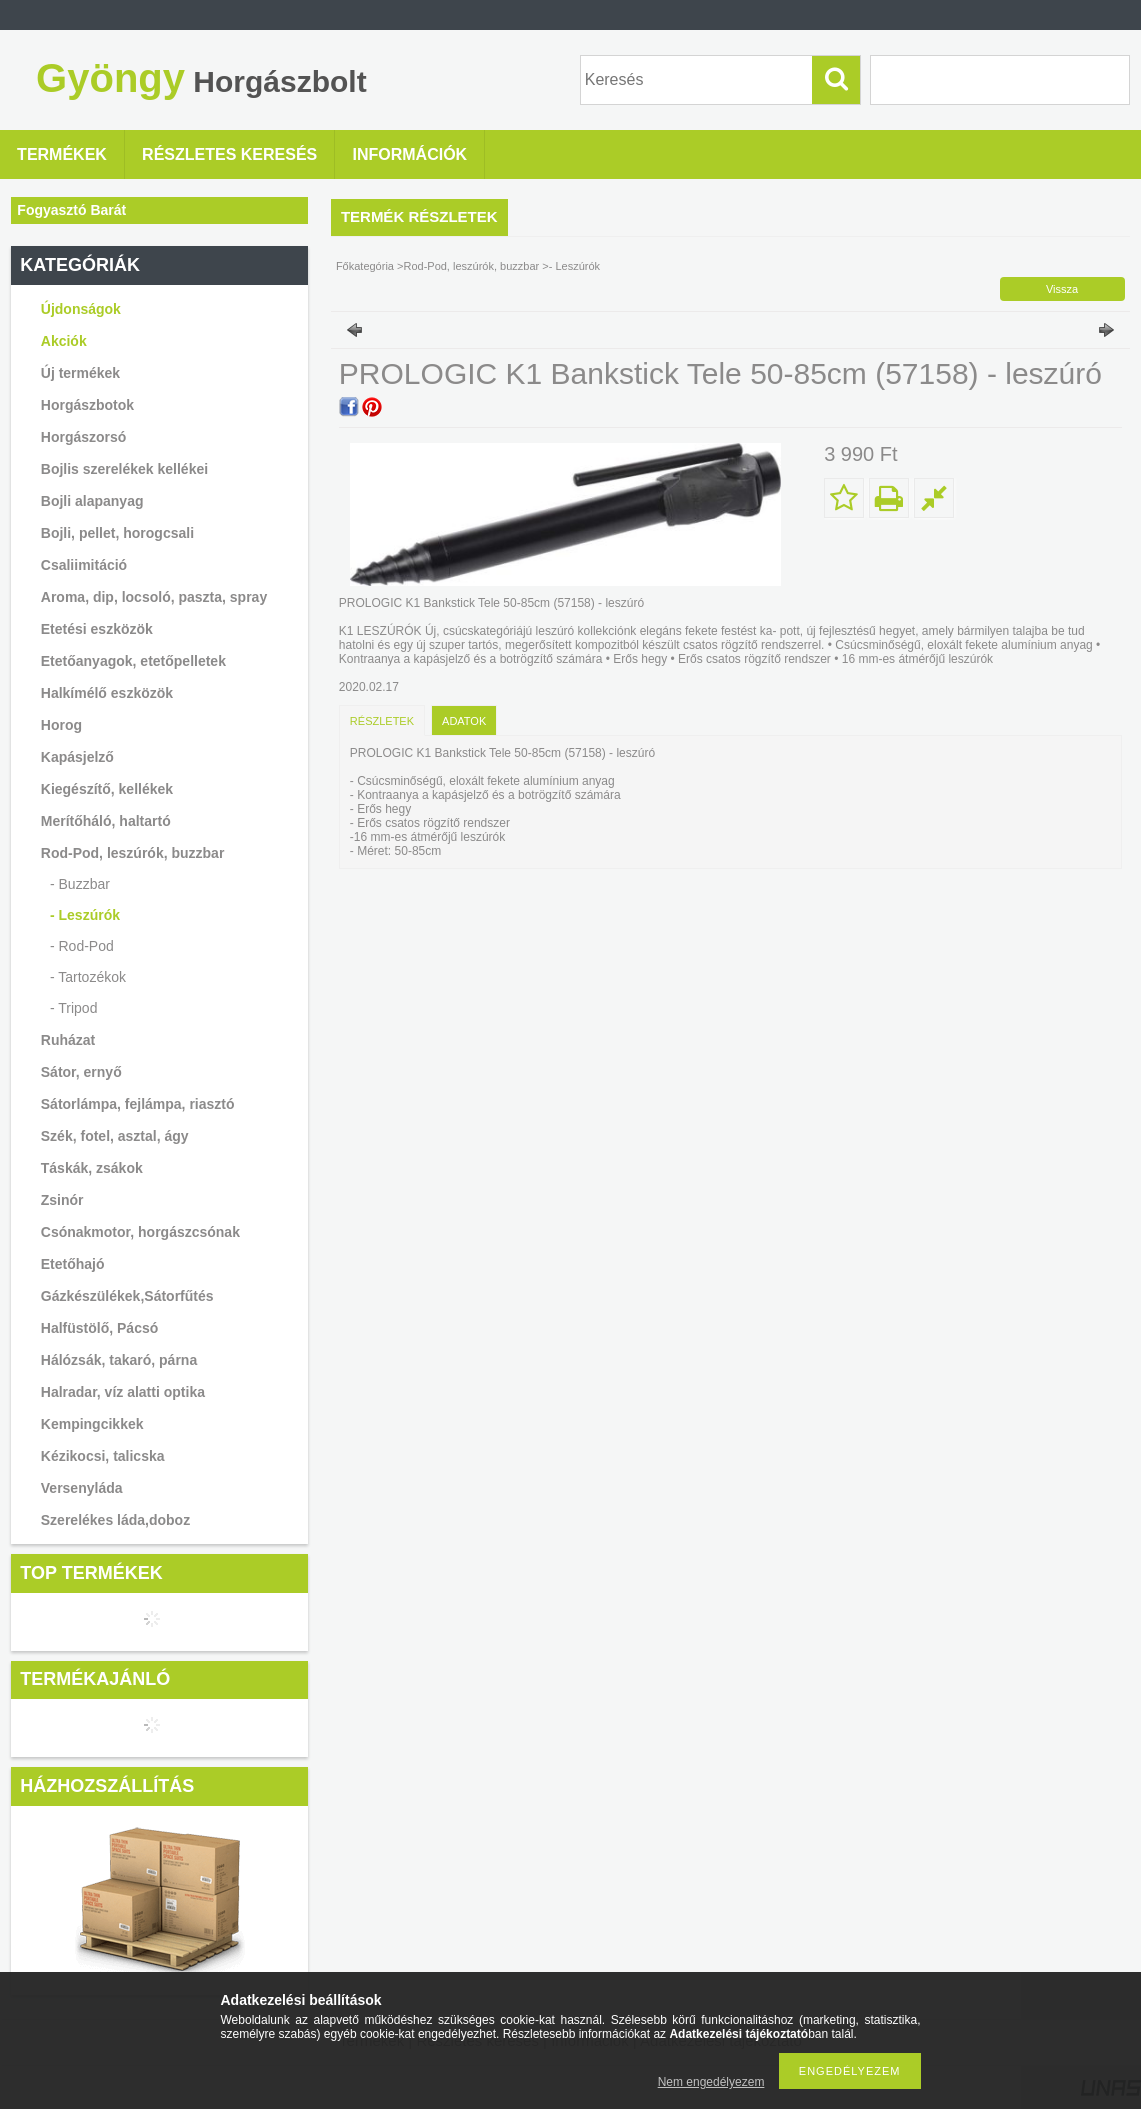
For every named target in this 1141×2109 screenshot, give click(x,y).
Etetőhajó (73, 1264)
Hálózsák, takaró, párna (119, 1360)
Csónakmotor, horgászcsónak (140, 1232)
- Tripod (73, 1008)
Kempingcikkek (92, 1424)
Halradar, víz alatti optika (123, 1392)
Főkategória (365, 266)
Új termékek (80, 373)
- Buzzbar (80, 884)
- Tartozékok (88, 977)
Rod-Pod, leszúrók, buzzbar (472, 266)
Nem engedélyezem (711, 2082)
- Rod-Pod (82, 946)
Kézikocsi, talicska (103, 1456)
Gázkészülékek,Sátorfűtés (127, 1296)
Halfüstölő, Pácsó (99, 1328)
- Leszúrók (85, 915)
